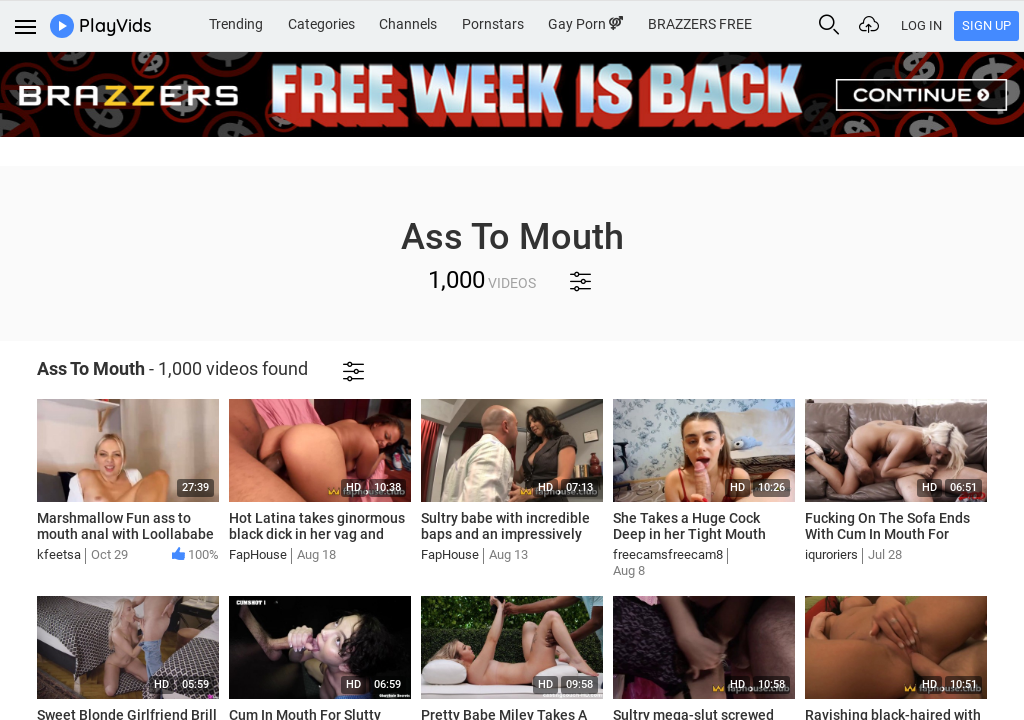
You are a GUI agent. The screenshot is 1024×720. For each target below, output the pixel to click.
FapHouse (258, 554)
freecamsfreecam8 (668, 554)
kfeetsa (59, 554)
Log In (921, 25)
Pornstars (493, 24)
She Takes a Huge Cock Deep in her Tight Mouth (689, 526)
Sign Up (986, 25)
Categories (321, 24)
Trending (236, 24)
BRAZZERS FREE (700, 24)
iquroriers (831, 554)
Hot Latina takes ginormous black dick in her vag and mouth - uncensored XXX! (317, 535)
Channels (408, 24)
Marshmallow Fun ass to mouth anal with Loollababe (125, 526)
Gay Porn (585, 24)
